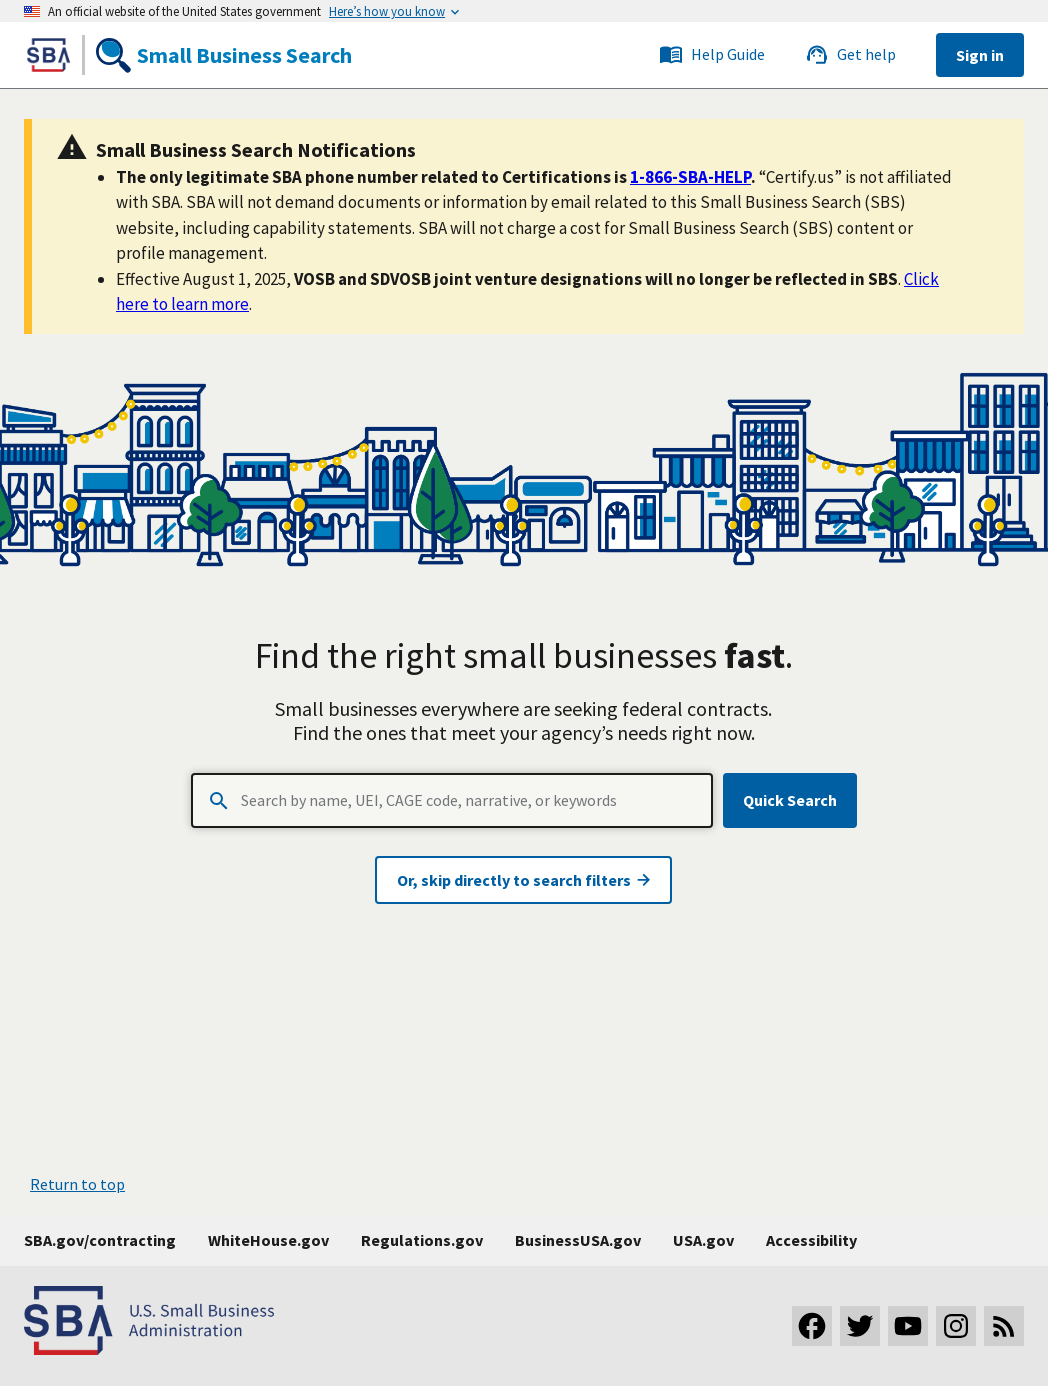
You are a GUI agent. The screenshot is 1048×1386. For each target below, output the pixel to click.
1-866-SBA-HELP (690, 177)
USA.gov (703, 1240)
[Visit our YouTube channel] (908, 1326)
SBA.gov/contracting (100, 1240)
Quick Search (790, 800)
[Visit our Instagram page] (956, 1326)
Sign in (980, 55)
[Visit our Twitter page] (860, 1326)
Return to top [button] (77, 1184)
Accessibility (811, 1240)
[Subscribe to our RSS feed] (1004, 1326)
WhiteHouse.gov (268, 1240)
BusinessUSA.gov (578, 1240)
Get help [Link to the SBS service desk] (850, 55)
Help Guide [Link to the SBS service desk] (712, 55)
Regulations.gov (422, 1240)
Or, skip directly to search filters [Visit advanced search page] (523, 880)
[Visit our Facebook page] (812, 1326)
